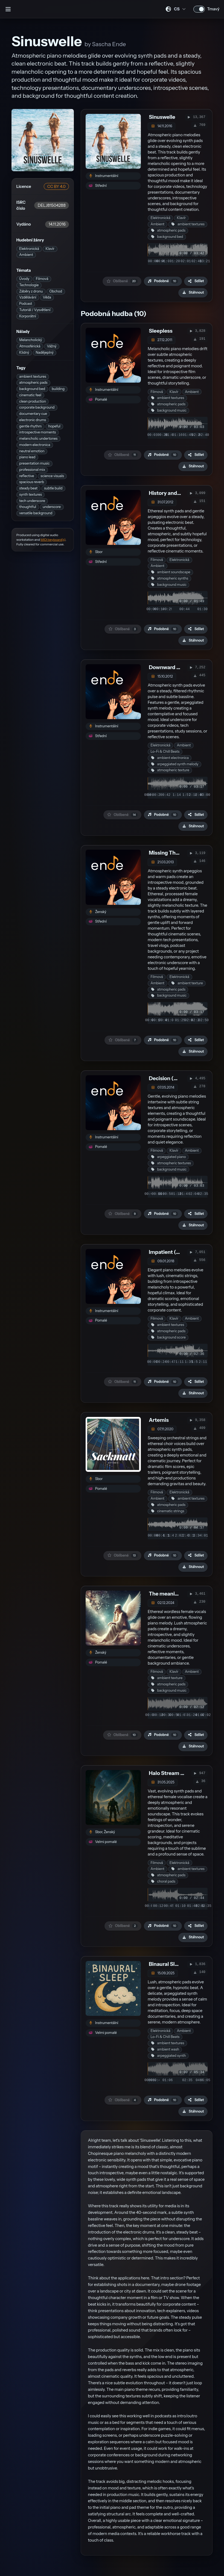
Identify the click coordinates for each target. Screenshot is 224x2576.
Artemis (159, 1420)
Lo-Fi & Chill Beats (164, 751)
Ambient (26, 255)
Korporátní (27, 316)
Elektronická (29, 249)
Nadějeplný (44, 352)
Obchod (55, 291)
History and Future (171, 493)
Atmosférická (29, 346)
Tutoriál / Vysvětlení (34, 310)
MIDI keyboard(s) (52, 540)
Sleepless (160, 331)
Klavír (50, 249)
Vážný (51, 346)
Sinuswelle (162, 117)
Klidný (24, 352)
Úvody (24, 279)
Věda (47, 297)
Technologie (29, 285)
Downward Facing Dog (176, 667)
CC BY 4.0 (56, 186)
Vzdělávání (27, 297)
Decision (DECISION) (175, 1078)
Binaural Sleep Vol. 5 (173, 1964)
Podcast (25, 304)
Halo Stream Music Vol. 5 (179, 1773)
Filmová (42, 279)
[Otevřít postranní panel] (8, 9)
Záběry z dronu (31, 291)
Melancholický (30, 340)
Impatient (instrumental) (179, 1252)
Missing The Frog (170, 853)
